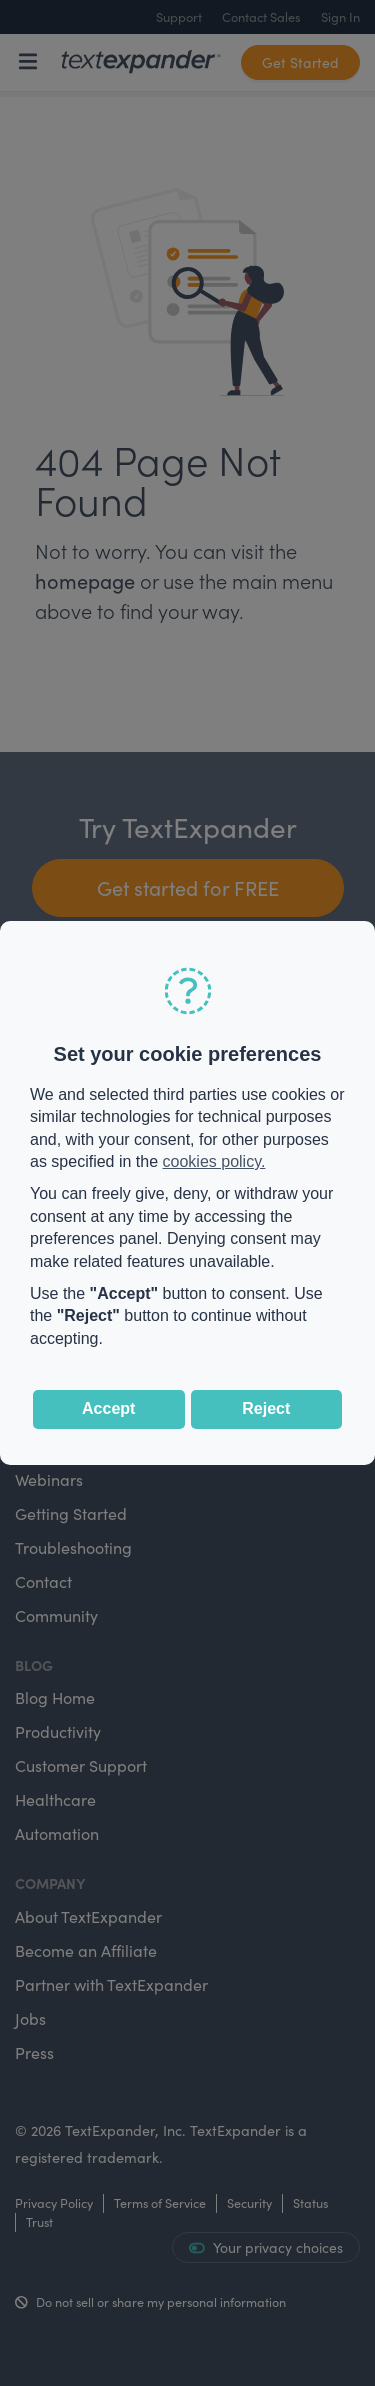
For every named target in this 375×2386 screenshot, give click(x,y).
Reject (266, 1408)
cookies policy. (214, 1161)
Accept (108, 1408)
